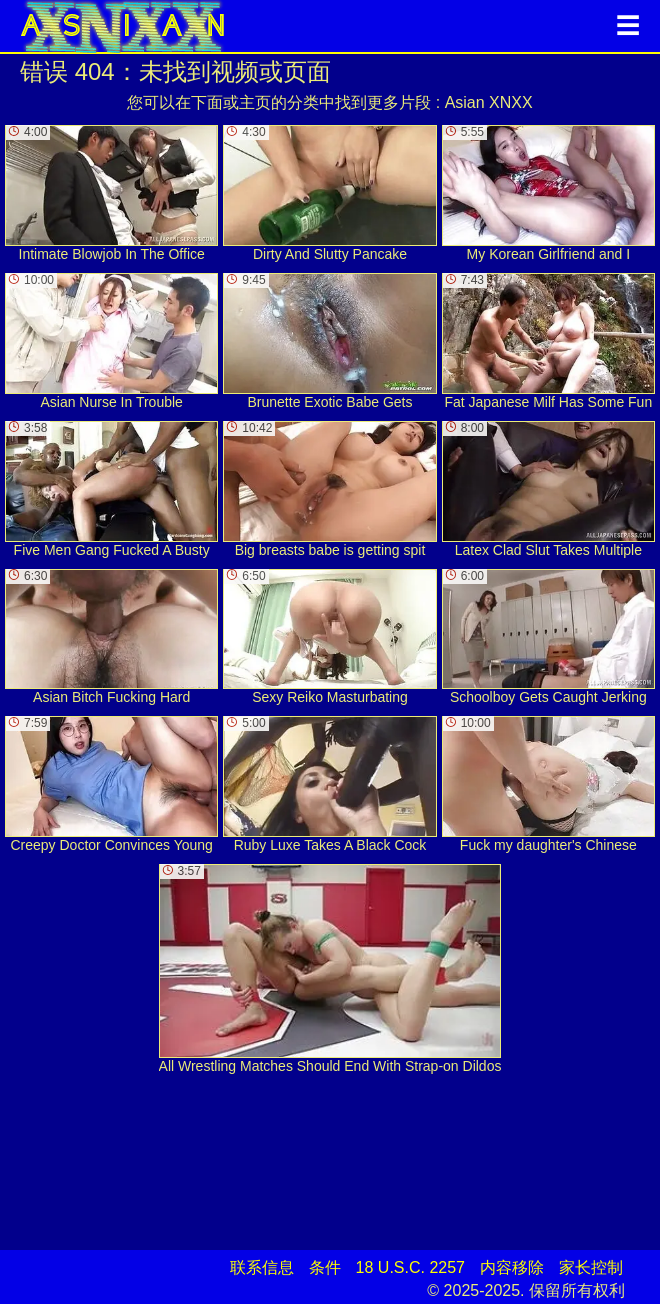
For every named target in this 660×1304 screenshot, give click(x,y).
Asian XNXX (489, 102)
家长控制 (591, 1267)
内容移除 (512, 1267)
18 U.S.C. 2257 (410, 1267)
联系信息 (262, 1267)
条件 (325, 1267)
